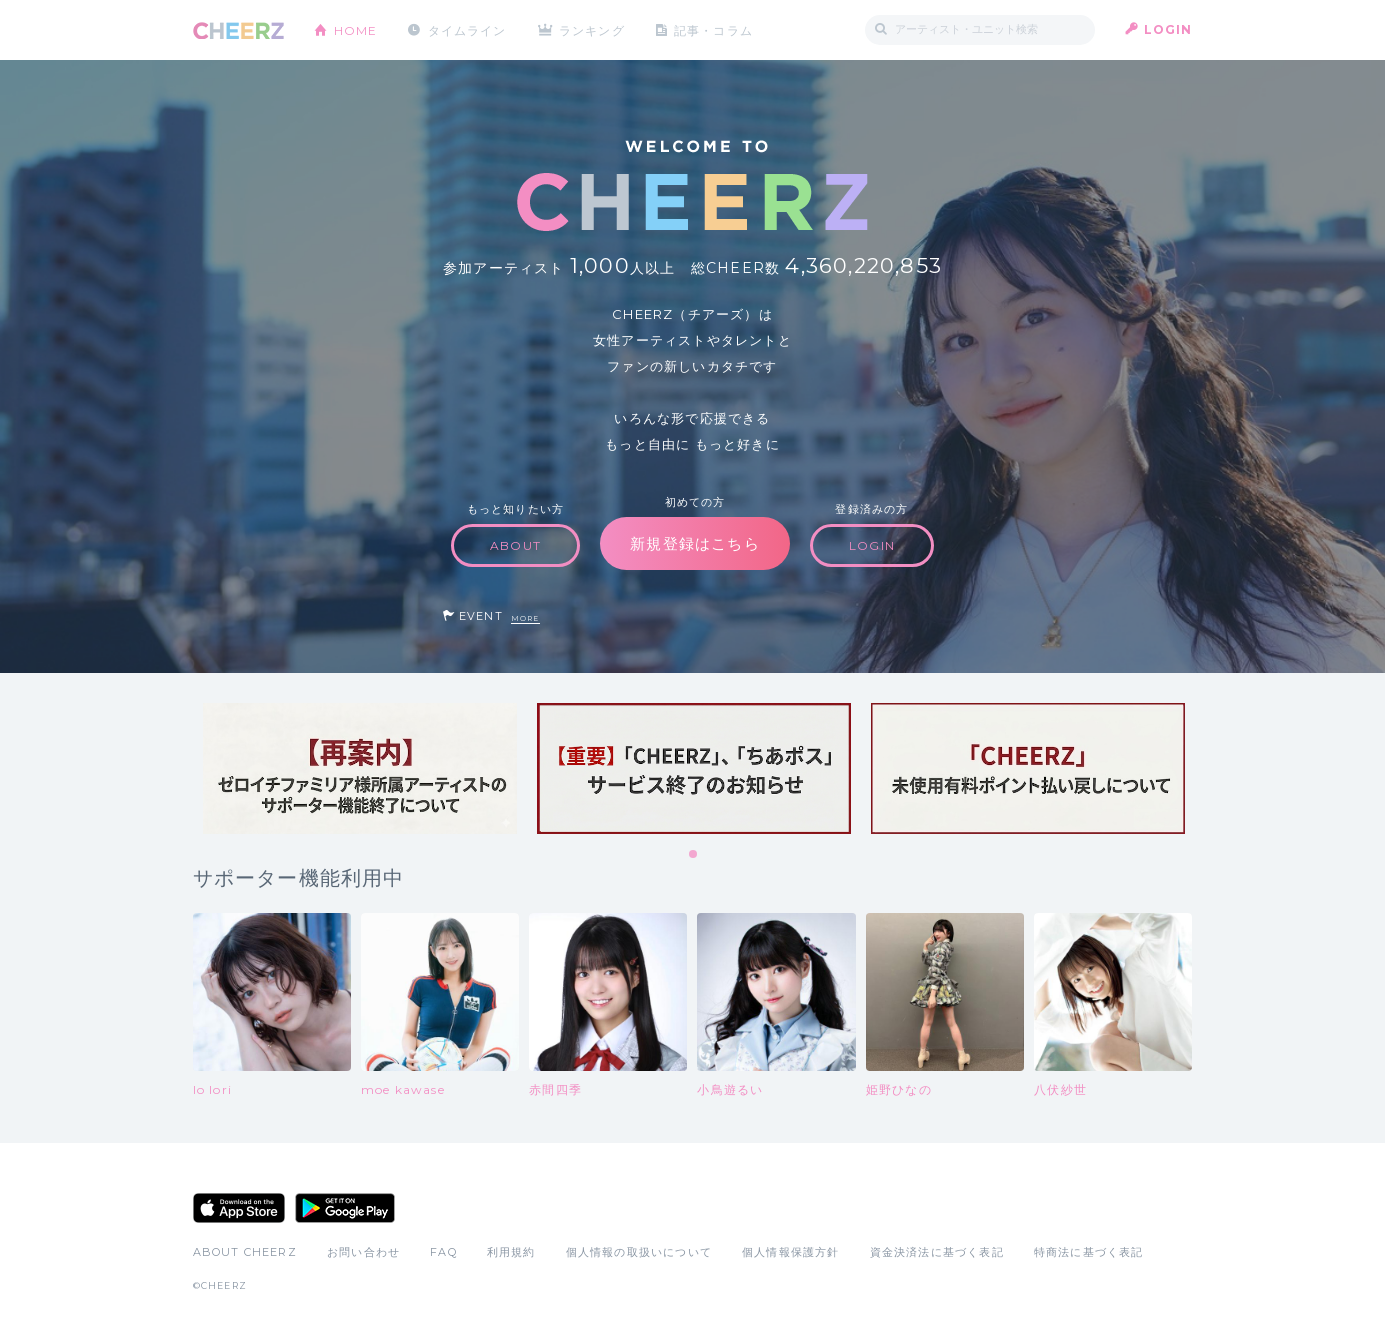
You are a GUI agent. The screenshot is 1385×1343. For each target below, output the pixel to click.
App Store (239, 1208)
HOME (356, 29)
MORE (525, 618)
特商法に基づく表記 (1089, 1252)
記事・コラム (714, 29)
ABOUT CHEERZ (245, 1252)
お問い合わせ (363, 1252)
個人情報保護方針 (791, 1252)
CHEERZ (238, 30)
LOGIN (1168, 29)
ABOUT (515, 545)
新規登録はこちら (695, 543)
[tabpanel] (360, 768)
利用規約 (511, 1252)
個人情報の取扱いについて (639, 1252)
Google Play (345, 1208)
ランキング (593, 29)
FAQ (443, 1252)
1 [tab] (694, 855)
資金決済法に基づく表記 (937, 1252)
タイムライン (467, 29)
